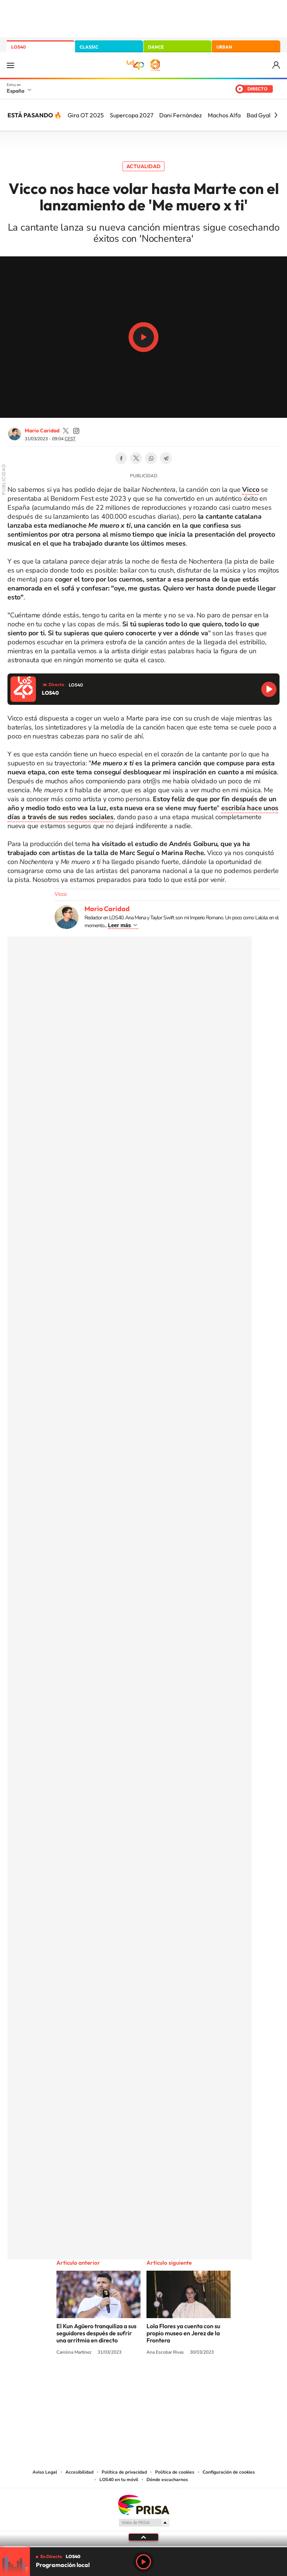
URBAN (224, 47)
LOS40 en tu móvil (118, 2480)
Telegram (166, 458)
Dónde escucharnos (167, 2480)
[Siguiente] (276, 115)
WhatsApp (151, 458)
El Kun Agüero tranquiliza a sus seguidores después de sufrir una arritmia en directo (96, 2333)
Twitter (136, 458)
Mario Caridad (42, 430)
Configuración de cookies (229, 2472)
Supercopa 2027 (131, 115)
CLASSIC (89, 47)
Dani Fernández (180, 115)
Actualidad (143, 166)
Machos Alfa (224, 115)
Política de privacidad (124, 2472)
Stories (188, 2380)
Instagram (99, 2380)
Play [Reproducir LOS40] (143, 2561)
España (15, 90)
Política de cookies (174, 2472)
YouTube (129, 2380)
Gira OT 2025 (86, 115)
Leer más (119, 925)
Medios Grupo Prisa (143, 2522)
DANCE (156, 47)
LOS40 (18, 47)
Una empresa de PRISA (143, 2504)
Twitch (173, 2380)
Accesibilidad (79, 2472)
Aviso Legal (45, 2472)
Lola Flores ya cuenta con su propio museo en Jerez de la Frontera (183, 2333)
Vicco (61, 894)
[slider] (143, 2546)
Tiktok (114, 2380)
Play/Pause (143, 337)
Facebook (121, 458)
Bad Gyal (259, 115)
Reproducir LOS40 (269, 689)
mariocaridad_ (66, 431)
